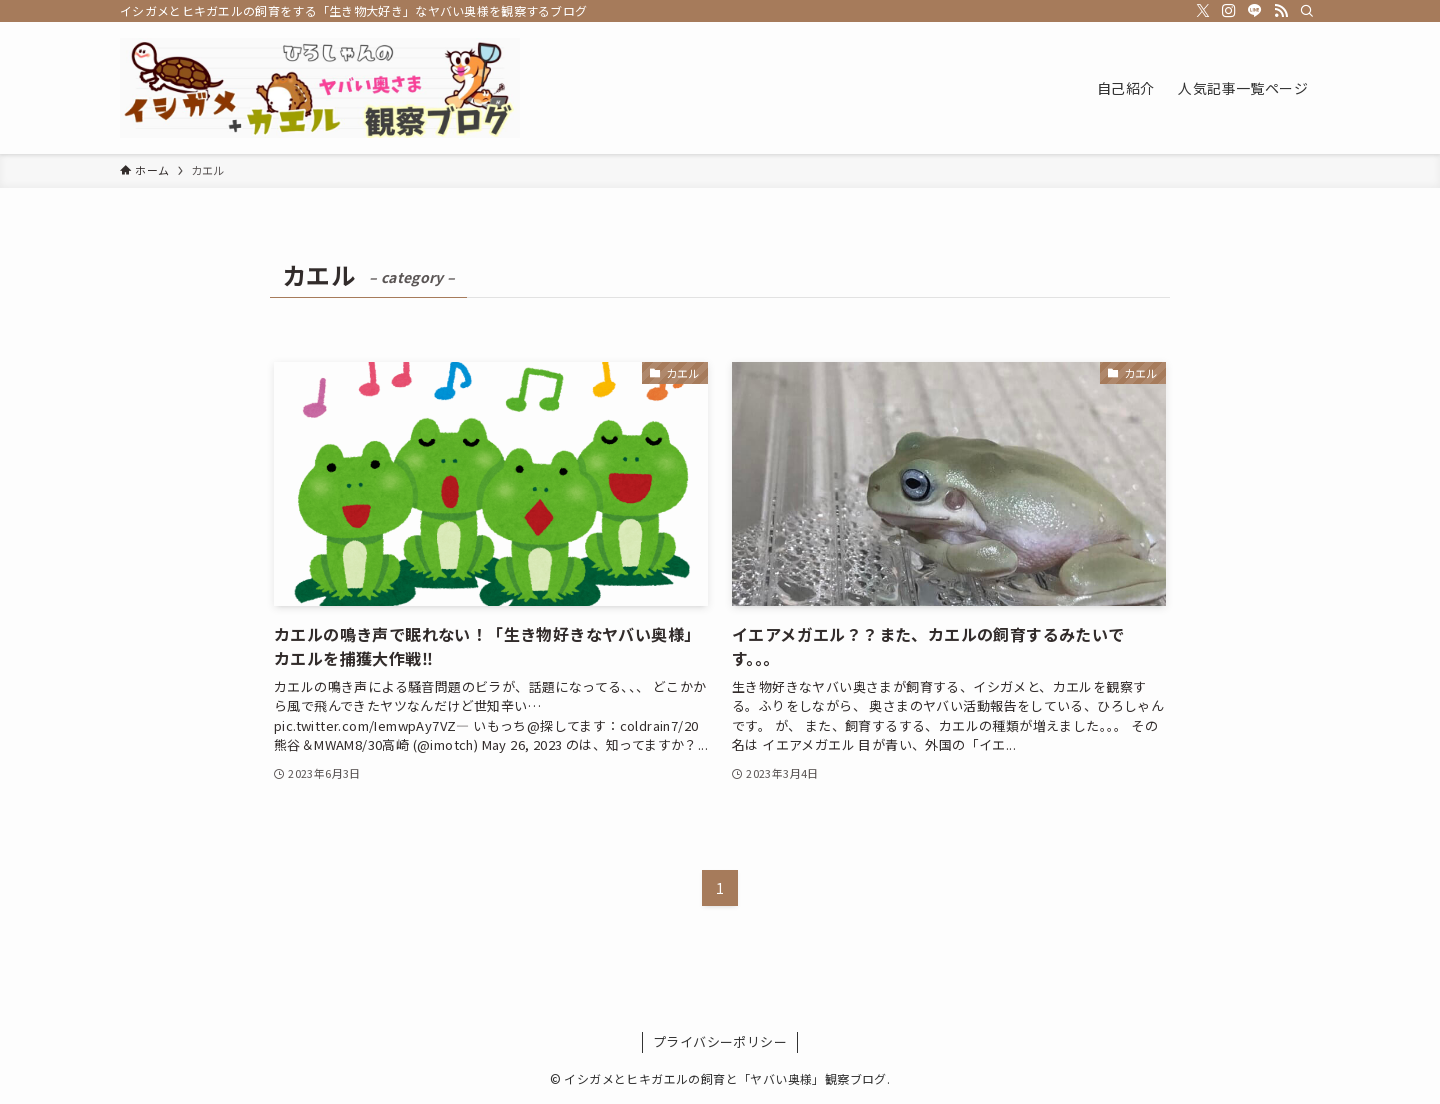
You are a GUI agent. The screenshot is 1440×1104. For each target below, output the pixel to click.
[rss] (1281, 11)
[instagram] (1229, 11)
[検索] (1307, 11)
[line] (1255, 11)
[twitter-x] (1203, 11)
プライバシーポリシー (720, 1041)
